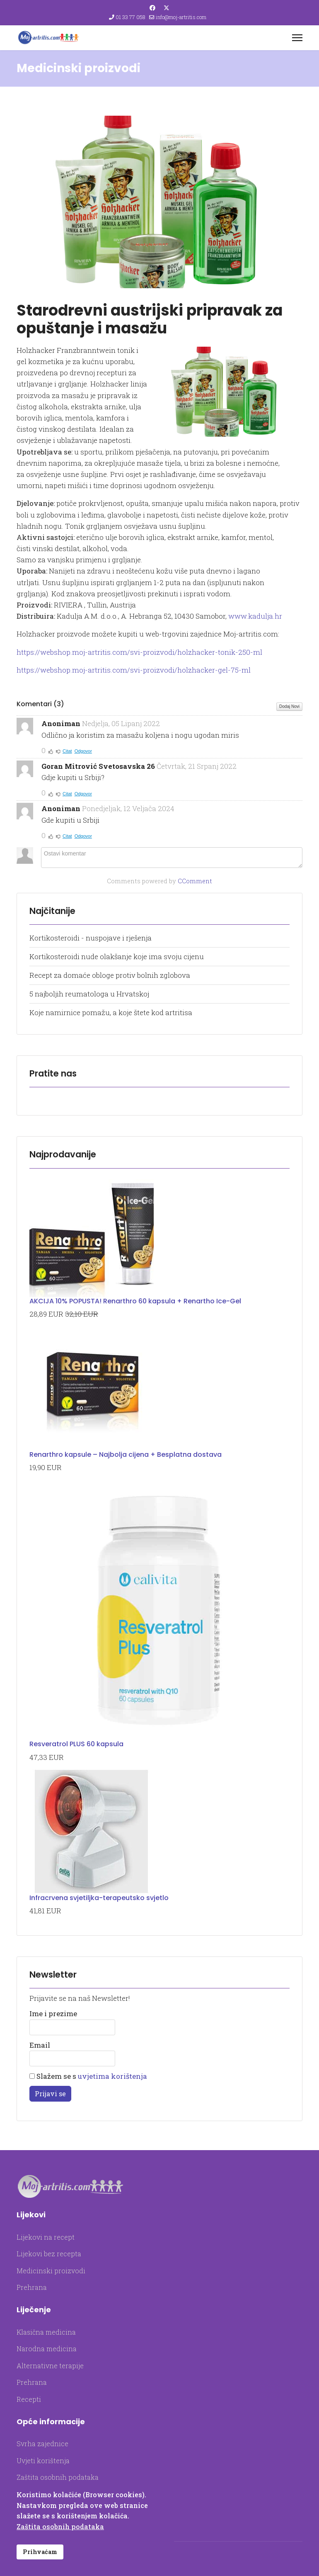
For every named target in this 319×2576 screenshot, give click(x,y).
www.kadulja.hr (255, 616)
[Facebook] (152, 8)
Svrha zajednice (42, 2443)
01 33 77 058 (130, 17)
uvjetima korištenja (112, 2076)
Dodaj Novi (289, 706)
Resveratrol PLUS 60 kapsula (76, 1744)
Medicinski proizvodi (51, 2270)
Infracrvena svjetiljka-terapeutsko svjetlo (99, 1898)
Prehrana (32, 2287)
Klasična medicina (46, 2332)
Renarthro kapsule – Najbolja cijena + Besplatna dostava (125, 1454)
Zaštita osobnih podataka (58, 2477)
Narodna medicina (47, 2348)
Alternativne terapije (50, 2365)
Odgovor (83, 750)
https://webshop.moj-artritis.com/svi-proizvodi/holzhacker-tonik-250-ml (139, 652)
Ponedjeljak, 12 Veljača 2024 (128, 808)
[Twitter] (166, 8)
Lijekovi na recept (46, 2237)
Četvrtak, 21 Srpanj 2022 (197, 766)
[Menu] (297, 37)
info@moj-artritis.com (181, 17)
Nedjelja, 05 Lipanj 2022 (121, 723)
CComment (195, 881)
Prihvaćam (40, 2552)
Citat (67, 750)
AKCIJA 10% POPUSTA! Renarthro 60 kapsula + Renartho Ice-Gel (135, 1301)
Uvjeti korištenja (43, 2460)
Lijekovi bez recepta (49, 2253)
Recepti (29, 2399)
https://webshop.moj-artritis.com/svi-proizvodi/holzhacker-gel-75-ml (134, 670)
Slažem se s (88, 2076)
